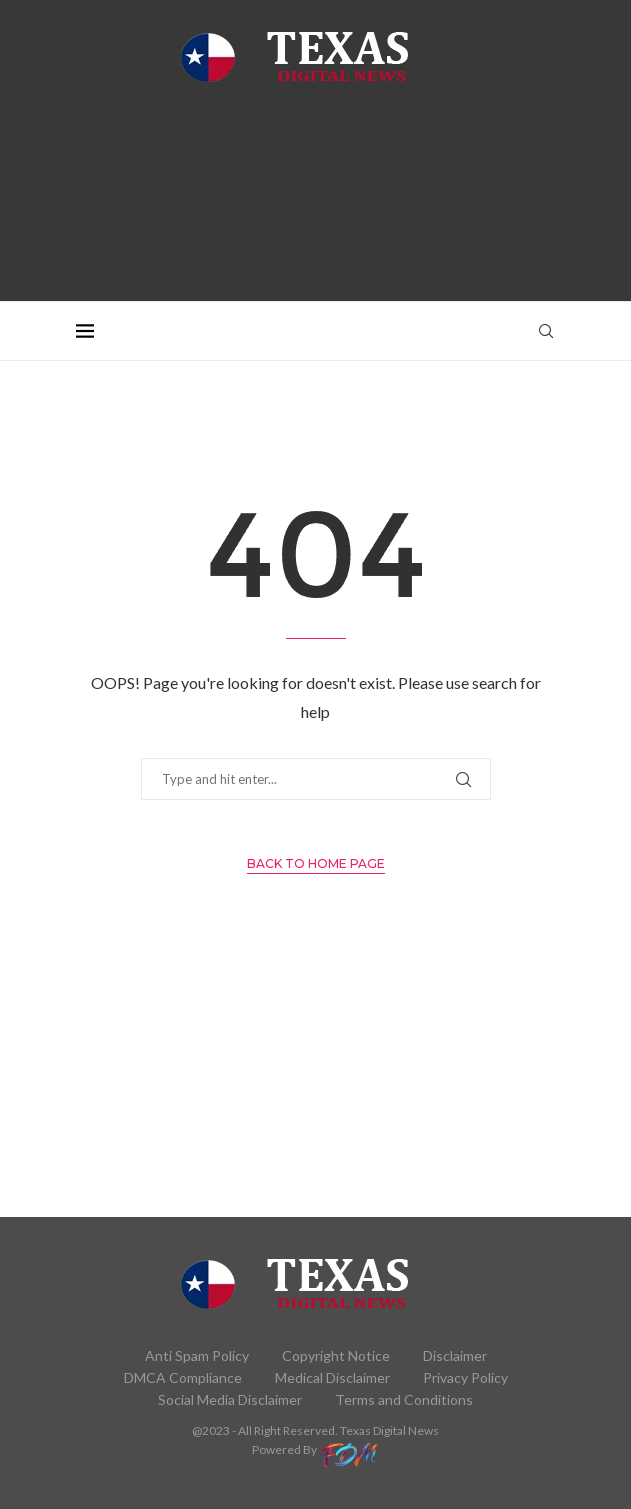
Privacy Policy (465, 1377)
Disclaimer (455, 1355)
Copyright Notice (336, 1355)
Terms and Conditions (404, 1399)
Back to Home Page (316, 863)
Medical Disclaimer (332, 1377)
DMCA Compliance (183, 1377)
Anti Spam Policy (197, 1355)
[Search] (546, 331)
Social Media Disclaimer (230, 1399)
